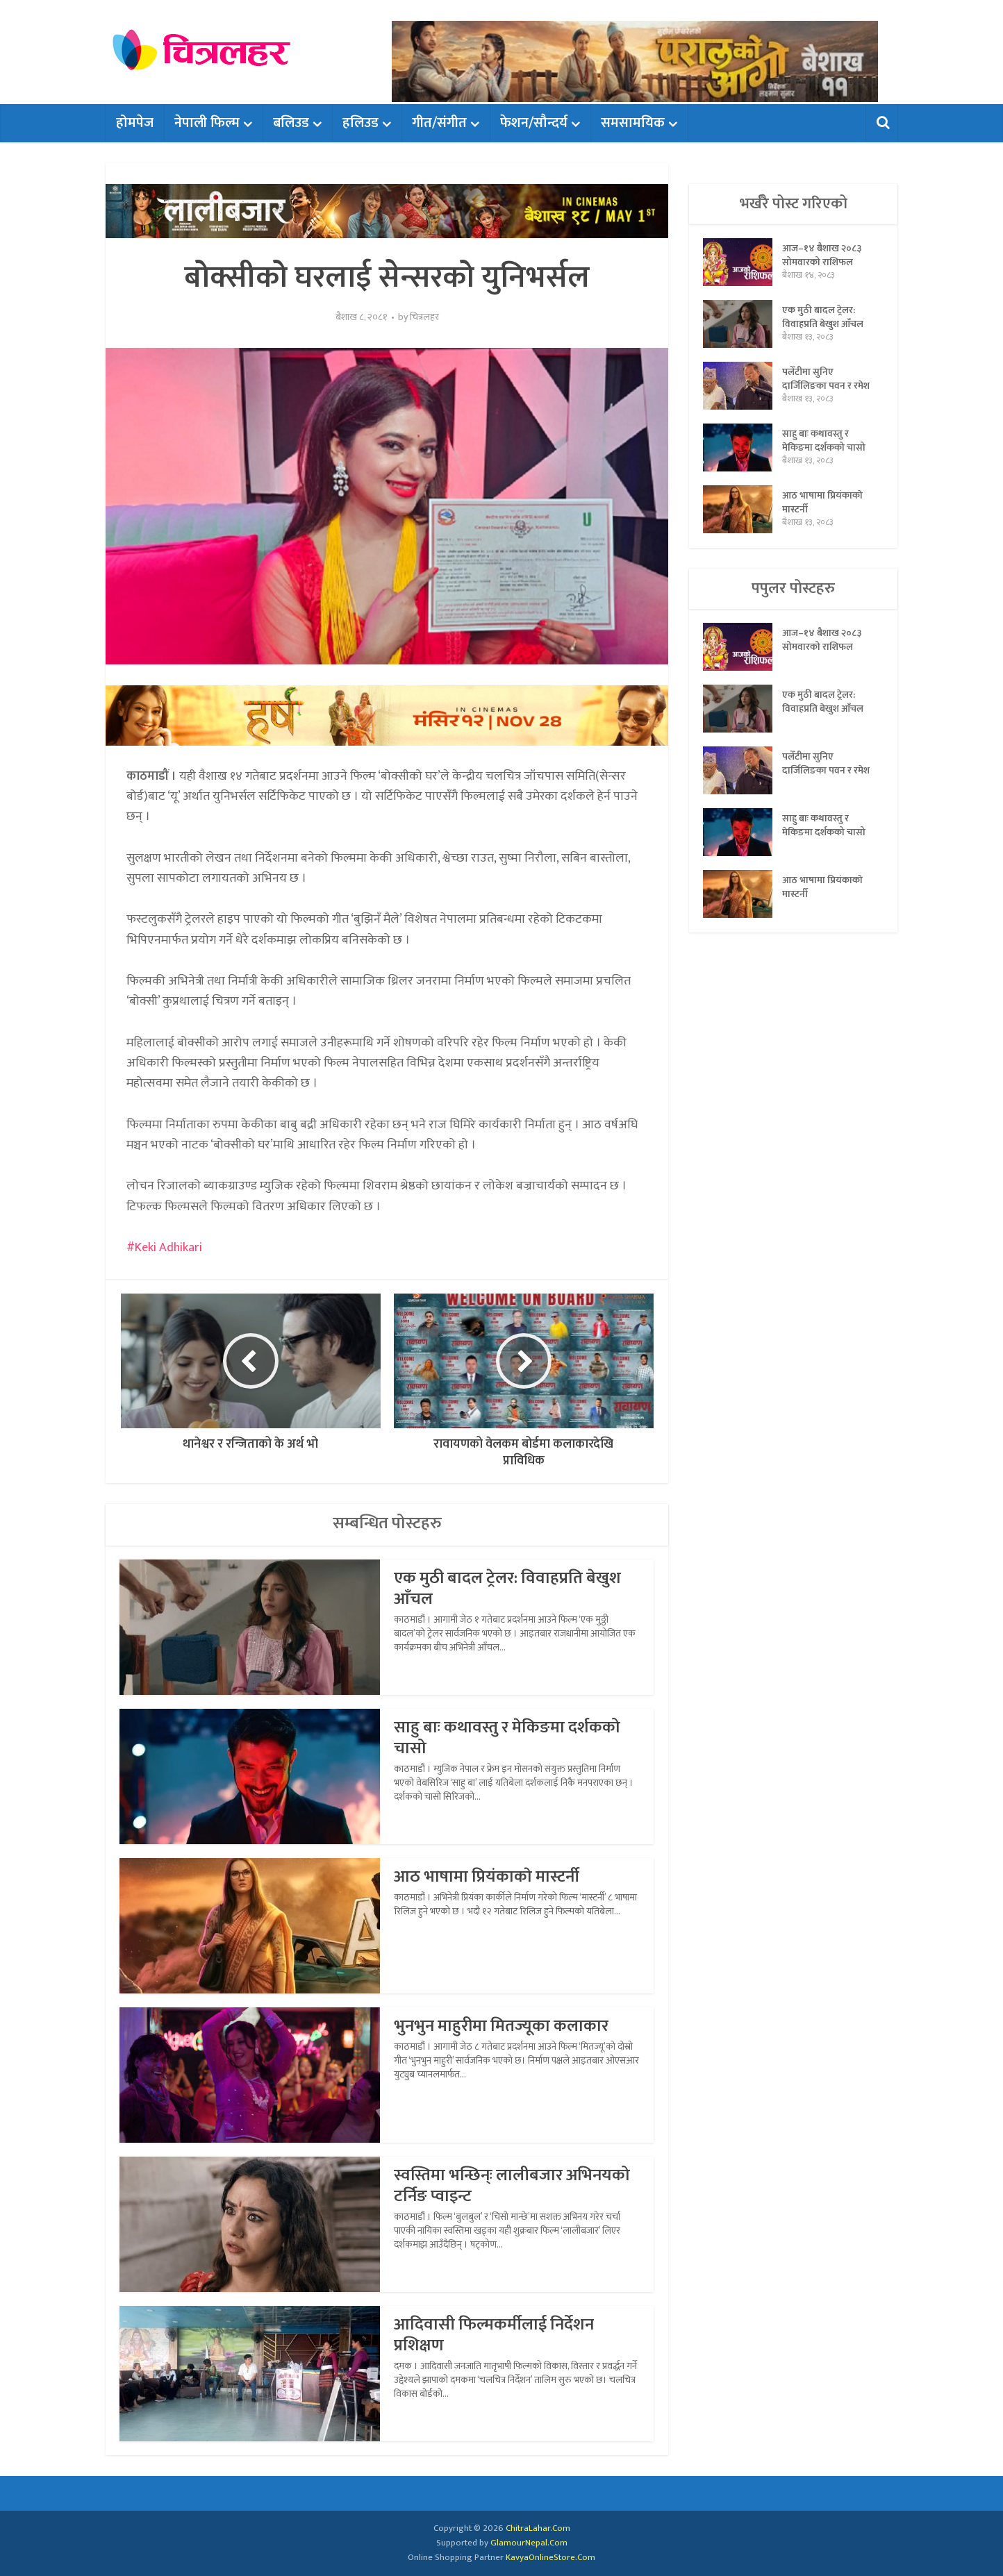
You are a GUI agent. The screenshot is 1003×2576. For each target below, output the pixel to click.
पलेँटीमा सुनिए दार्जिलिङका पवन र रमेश (826, 378)
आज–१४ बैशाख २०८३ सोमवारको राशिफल (822, 254)
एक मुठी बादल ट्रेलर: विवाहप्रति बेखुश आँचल (507, 1588)
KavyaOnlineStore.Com (550, 2557)
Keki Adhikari (168, 1247)
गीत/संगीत (439, 123)
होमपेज (135, 123)
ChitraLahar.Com (538, 2528)
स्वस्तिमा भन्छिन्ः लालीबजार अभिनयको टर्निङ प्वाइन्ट (512, 2185)
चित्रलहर (424, 317)
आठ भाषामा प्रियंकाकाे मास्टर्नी (486, 1877)
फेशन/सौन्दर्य (533, 123)
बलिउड (291, 123)
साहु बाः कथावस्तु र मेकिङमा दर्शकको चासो (507, 1738)
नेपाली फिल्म (207, 123)
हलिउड (360, 123)
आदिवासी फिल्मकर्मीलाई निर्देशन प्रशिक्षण (494, 2335)
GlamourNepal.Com (528, 2542)
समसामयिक (633, 123)
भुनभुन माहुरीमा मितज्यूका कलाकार (501, 2026)
